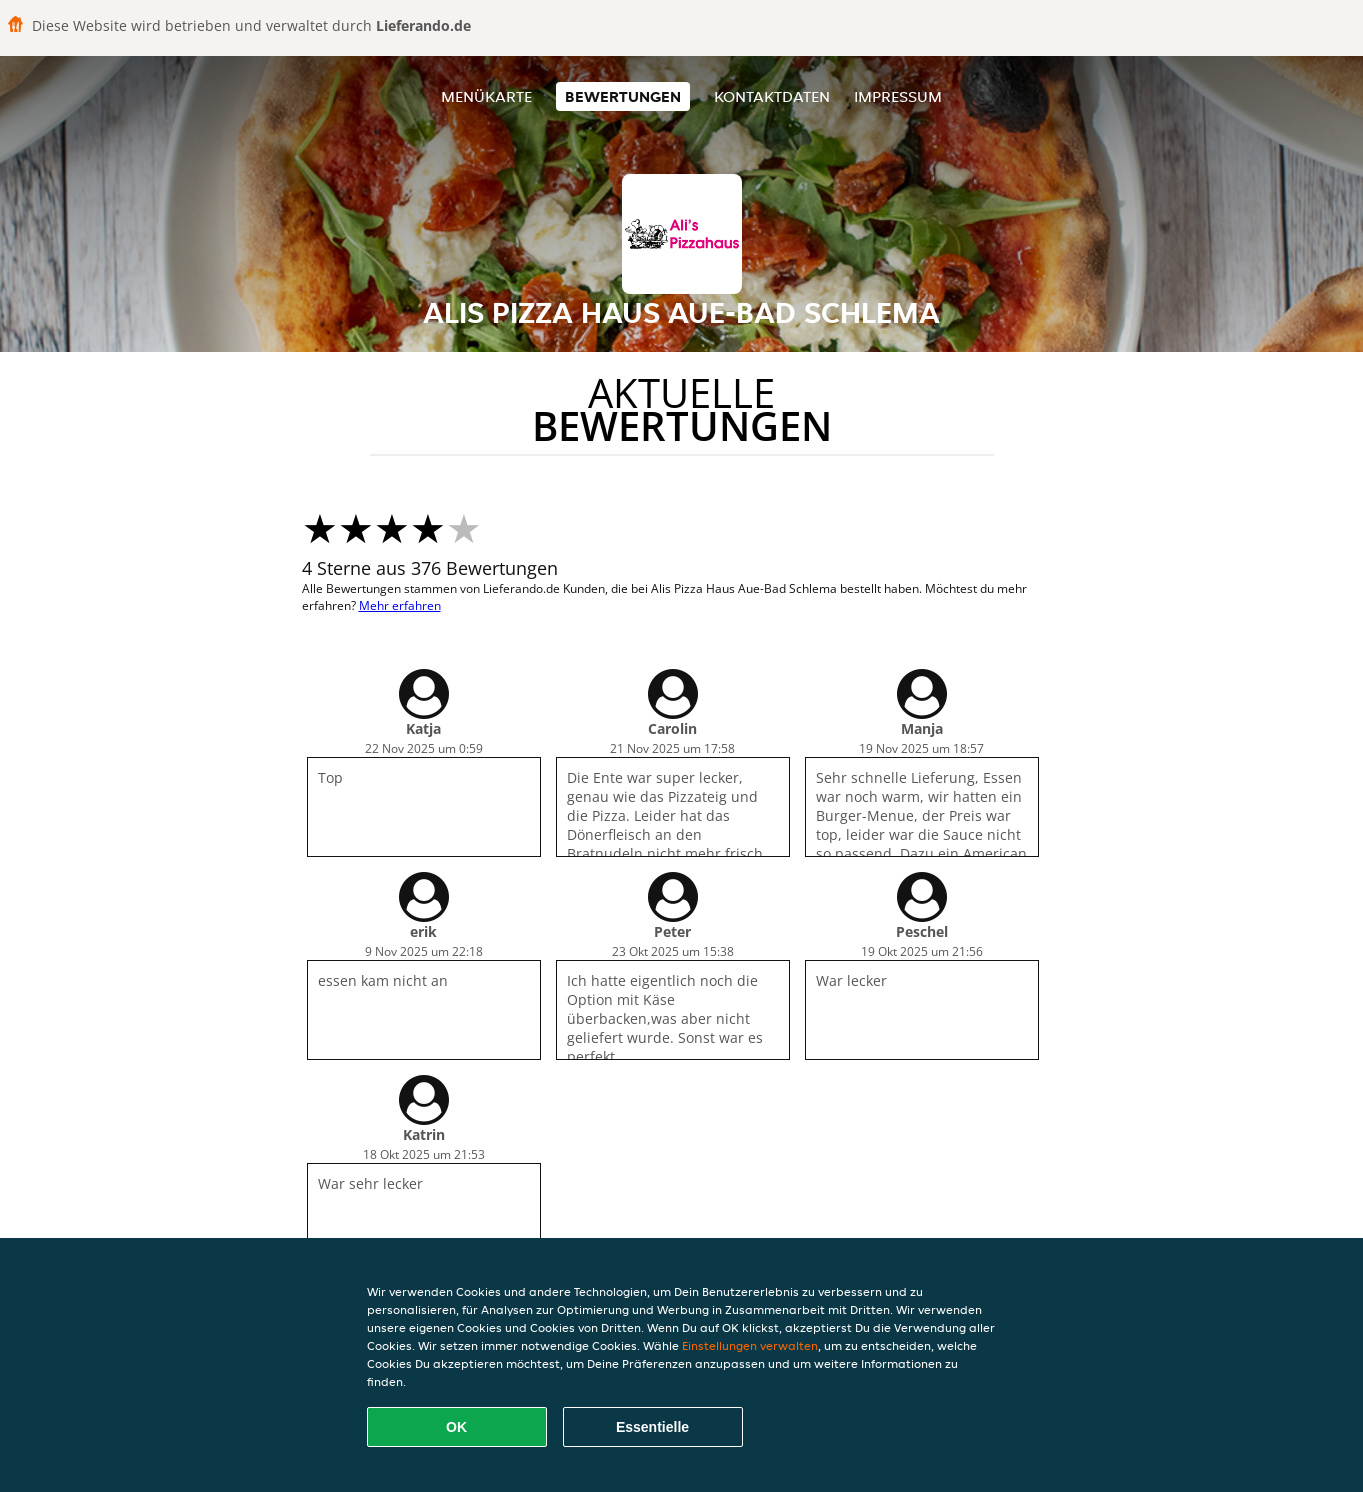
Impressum (898, 96)
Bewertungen (623, 96)
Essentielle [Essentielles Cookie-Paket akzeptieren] (652, 1427)
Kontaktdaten (772, 96)
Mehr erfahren (400, 605)
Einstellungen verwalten (750, 1345)
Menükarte (486, 96)
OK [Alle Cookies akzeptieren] (456, 1427)
